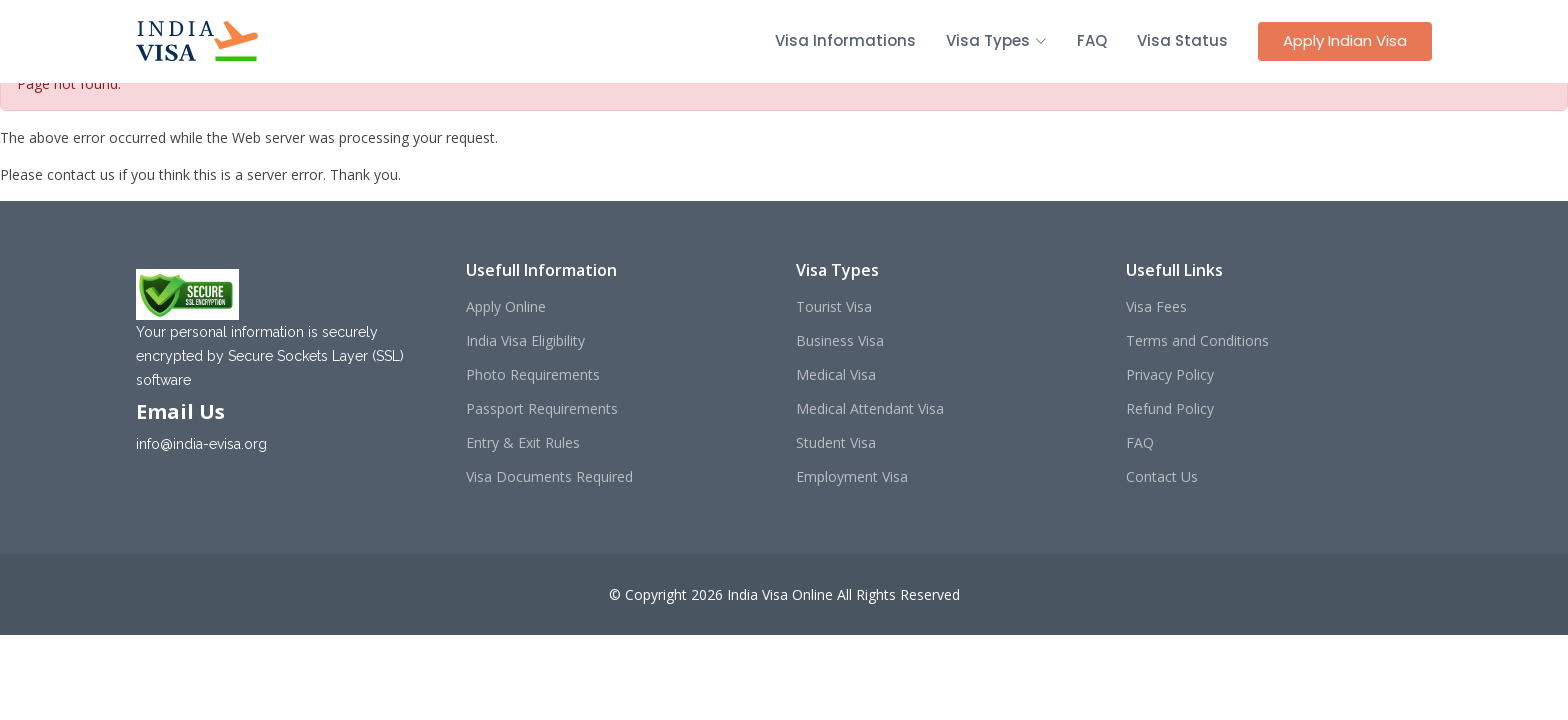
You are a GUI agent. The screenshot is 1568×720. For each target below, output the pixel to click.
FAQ (1092, 40)
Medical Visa (836, 375)
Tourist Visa (834, 307)
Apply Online (506, 307)
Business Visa (840, 341)
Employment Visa (852, 477)
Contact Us (1162, 477)
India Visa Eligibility (525, 341)
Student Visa (836, 443)
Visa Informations (845, 40)
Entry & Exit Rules (523, 443)
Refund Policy (1170, 409)
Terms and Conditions (1197, 341)
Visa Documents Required (549, 477)
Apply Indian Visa (1345, 40)
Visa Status (1182, 40)
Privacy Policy (1170, 375)
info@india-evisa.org (201, 444)
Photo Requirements (533, 375)
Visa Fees (1156, 307)
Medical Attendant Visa (870, 409)
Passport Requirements (542, 409)
